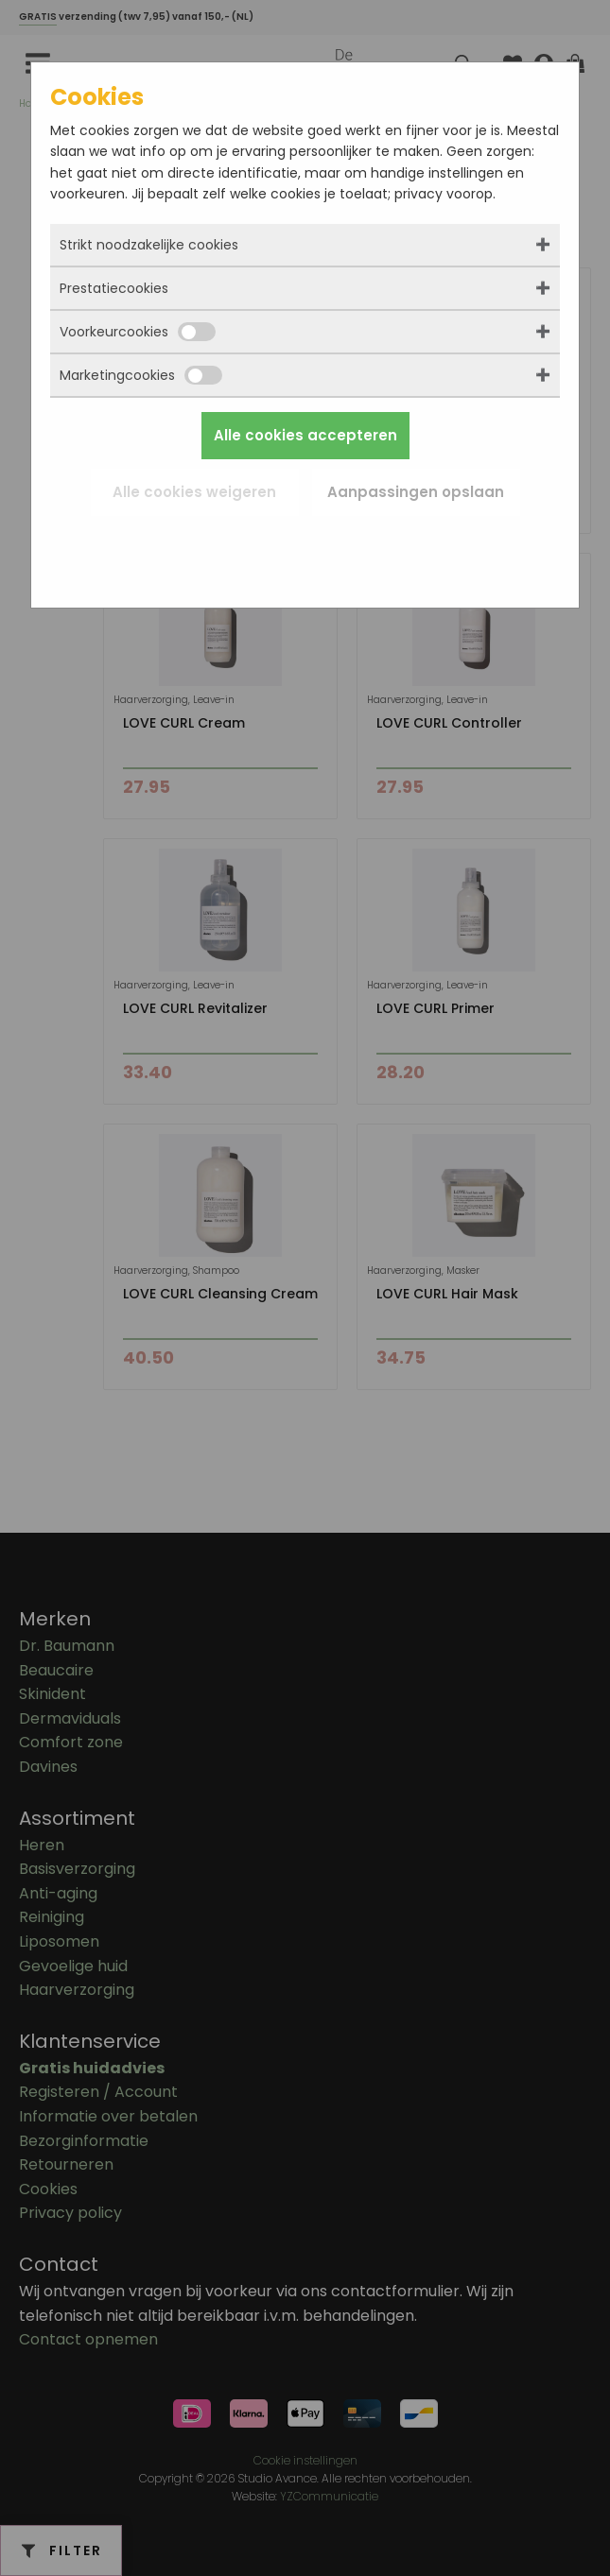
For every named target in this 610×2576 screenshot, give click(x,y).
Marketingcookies (141, 375)
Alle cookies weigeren (194, 492)
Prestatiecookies (114, 288)
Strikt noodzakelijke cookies (149, 244)
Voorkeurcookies (138, 331)
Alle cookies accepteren (305, 435)
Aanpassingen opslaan (415, 492)
